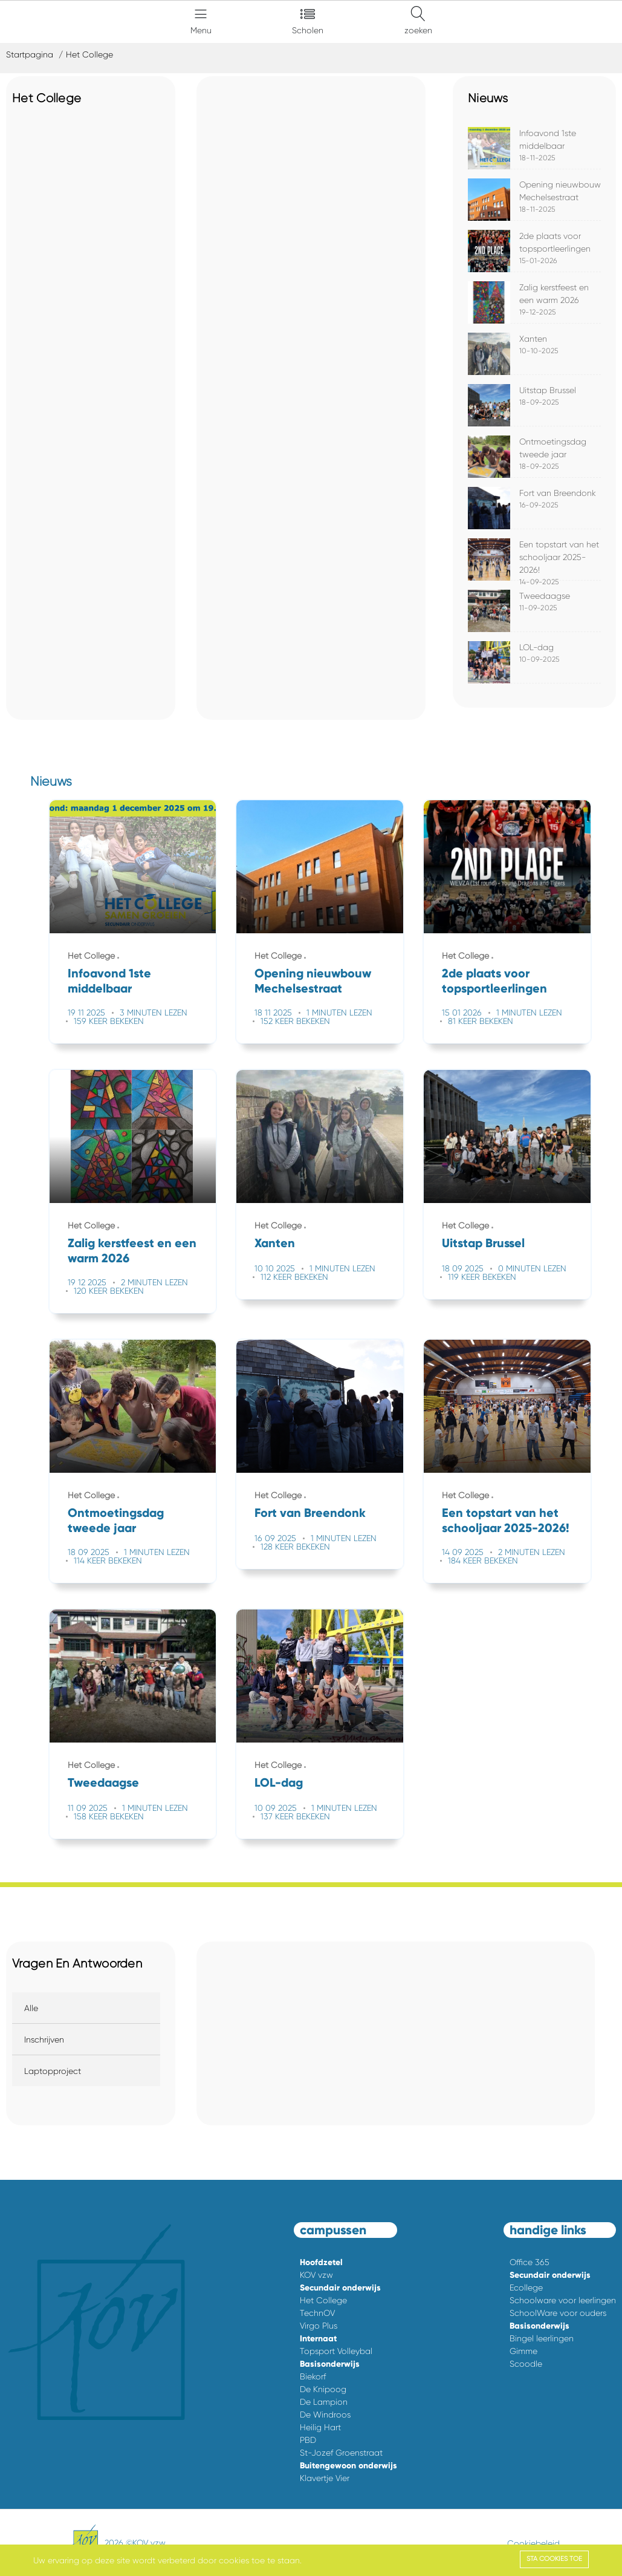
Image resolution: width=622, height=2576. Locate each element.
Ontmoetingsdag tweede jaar (116, 1520)
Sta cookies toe (554, 2559)
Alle (31, 2008)
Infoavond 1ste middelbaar (109, 981)
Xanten (533, 339)
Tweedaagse (544, 596)
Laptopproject (52, 2071)
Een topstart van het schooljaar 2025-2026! (559, 557)
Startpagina (29, 54)
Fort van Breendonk (557, 493)
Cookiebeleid (533, 2543)
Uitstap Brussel (547, 390)
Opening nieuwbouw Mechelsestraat (312, 981)
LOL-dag (536, 647)
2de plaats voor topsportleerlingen (494, 981)
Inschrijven (44, 2039)
